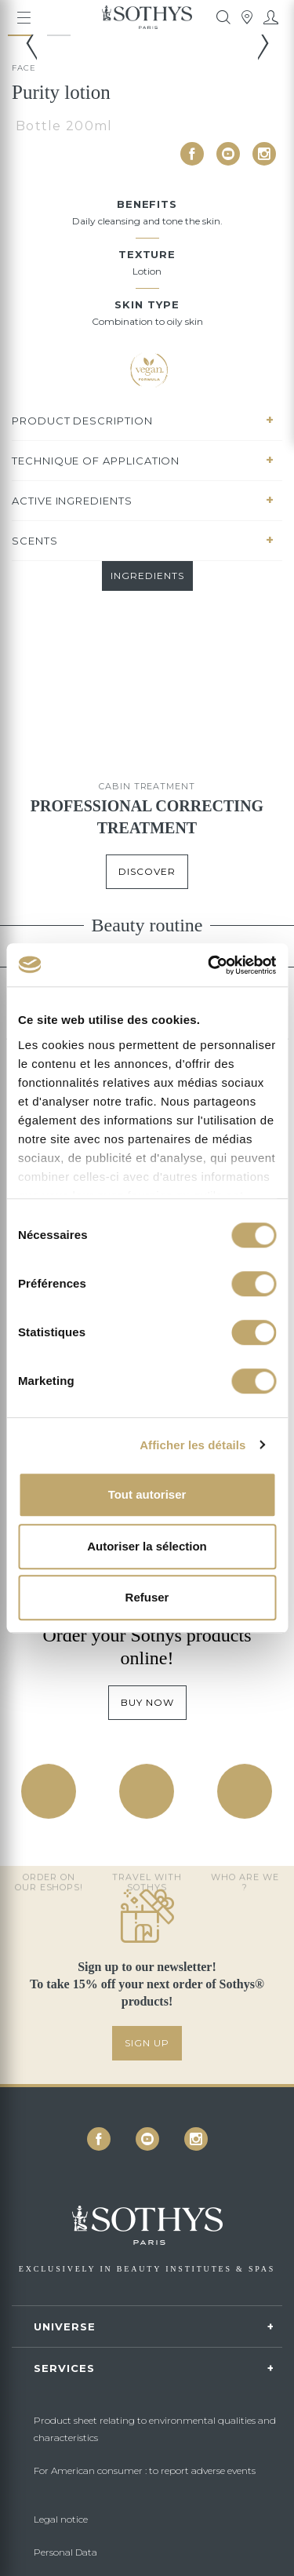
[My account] (270, 17)
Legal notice (61, 2519)
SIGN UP (147, 2043)
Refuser (147, 1597)
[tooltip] (223, 17)
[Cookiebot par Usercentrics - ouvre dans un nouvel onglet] (209, 965)
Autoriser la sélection (147, 1546)
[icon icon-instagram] (264, 154)
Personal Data (65, 2552)
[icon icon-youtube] (228, 154)
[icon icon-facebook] (192, 154)
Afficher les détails (192, 1445)
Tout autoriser (147, 1494)
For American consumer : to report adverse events (145, 2470)
